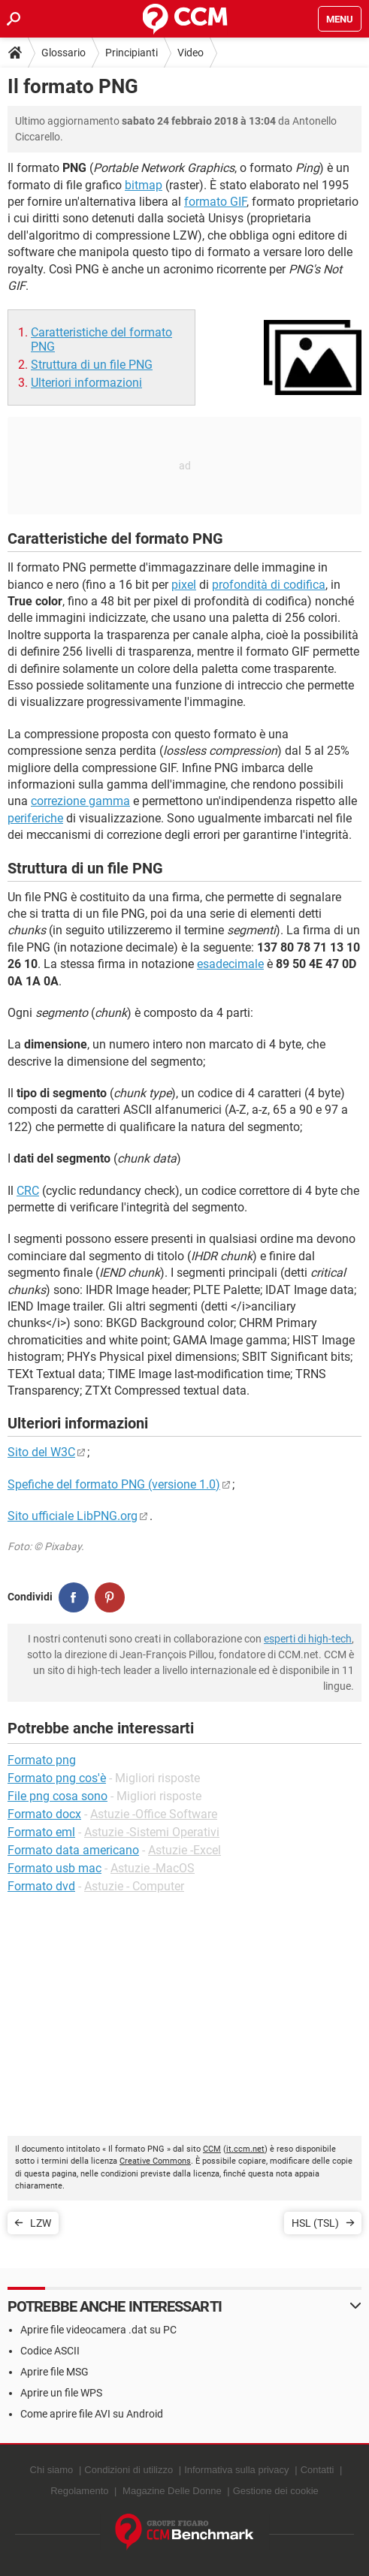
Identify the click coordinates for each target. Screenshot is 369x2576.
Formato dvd (41, 1886)
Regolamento (79, 2490)
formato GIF (215, 202)
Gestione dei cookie (276, 2490)
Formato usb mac (54, 1868)
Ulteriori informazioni (86, 383)
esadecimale (230, 964)
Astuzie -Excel (184, 1850)
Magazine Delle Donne (172, 2490)
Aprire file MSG (54, 2372)
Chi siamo (52, 2469)
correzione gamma (80, 801)
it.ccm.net (245, 2149)
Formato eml (41, 1832)
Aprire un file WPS (61, 2393)
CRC (28, 1191)
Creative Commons (155, 2161)
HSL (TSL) (315, 2223)
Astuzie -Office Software (153, 1814)
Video (190, 53)
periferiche (35, 818)
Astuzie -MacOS (152, 1868)
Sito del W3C (41, 1452)
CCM (212, 2149)
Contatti (317, 2469)
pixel (183, 585)
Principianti (131, 53)
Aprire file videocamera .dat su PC (98, 2330)
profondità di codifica (268, 585)
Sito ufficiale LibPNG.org (73, 1516)
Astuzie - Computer (134, 1886)
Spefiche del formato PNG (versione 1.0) (114, 1484)
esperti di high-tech (308, 1639)
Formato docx (44, 1814)
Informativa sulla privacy (236, 2469)
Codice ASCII (50, 2351)
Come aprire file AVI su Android (91, 2414)
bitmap (143, 185)
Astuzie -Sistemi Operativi (151, 1832)
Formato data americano (73, 1850)
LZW (40, 2223)
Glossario (63, 53)
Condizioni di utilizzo (128, 2469)
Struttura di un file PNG (92, 364)
